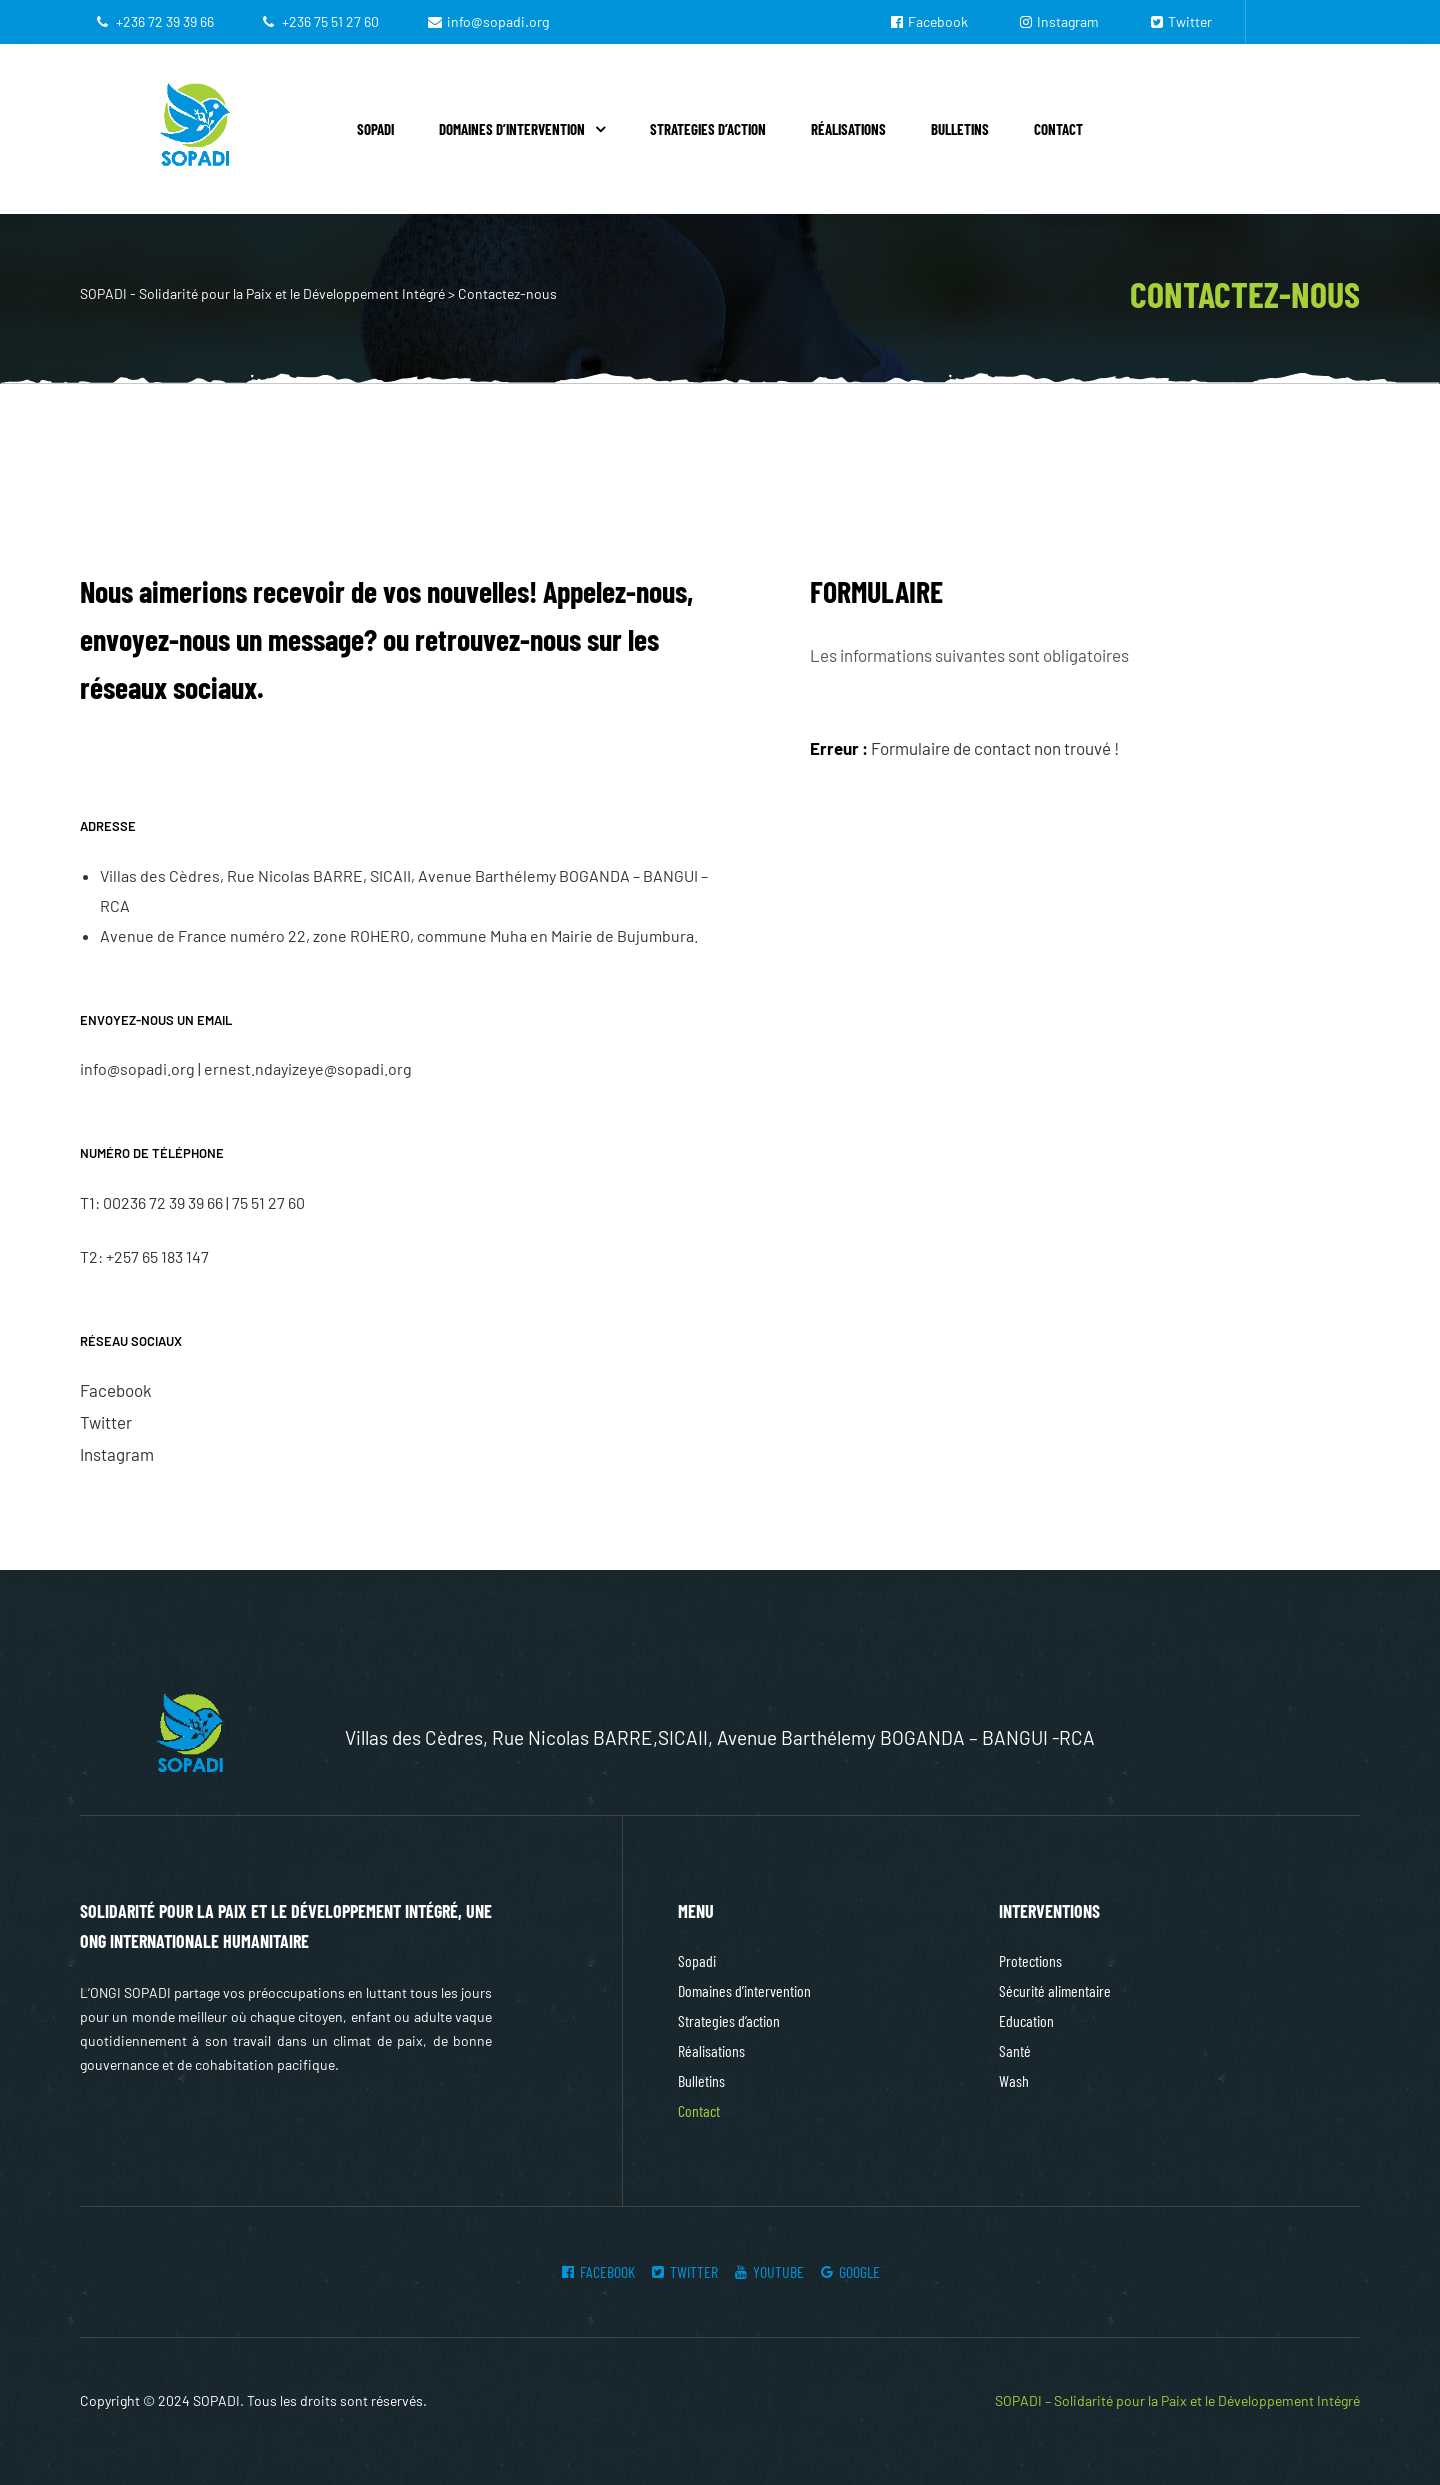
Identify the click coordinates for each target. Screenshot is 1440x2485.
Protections (1030, 1960)
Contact (1058, 129)
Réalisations (848, 129)
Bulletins (960, 129)
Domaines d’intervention (522, 129)
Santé (1015, 2050)
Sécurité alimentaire (1055, 1990)
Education (1026, 2020)
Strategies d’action (708, 129)
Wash (1014, 2080)
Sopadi (375, 129)
